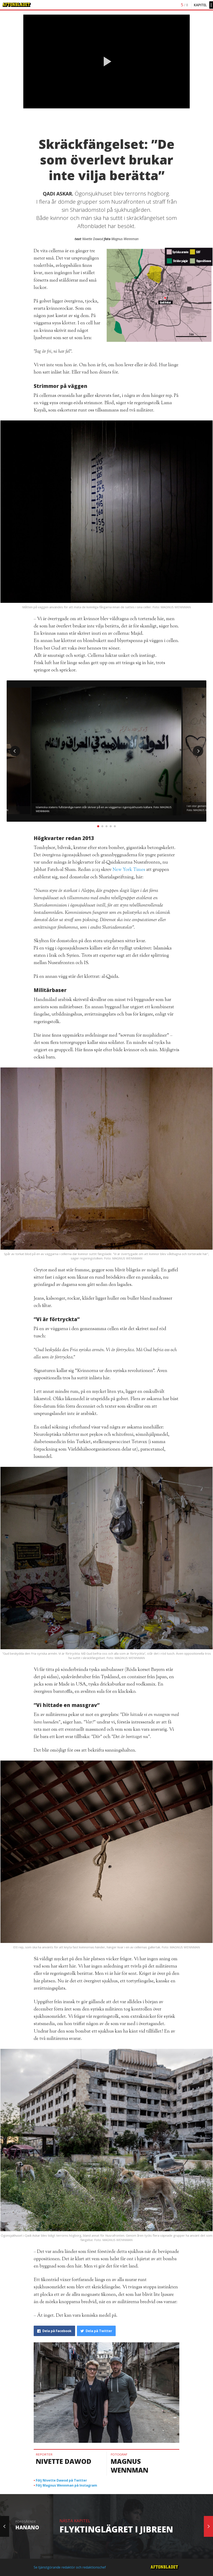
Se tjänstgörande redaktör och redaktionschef (70, 2567)
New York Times (129, 870)
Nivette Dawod (63, 2461)
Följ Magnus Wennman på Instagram (66, 2485)
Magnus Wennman (129, 2465)
